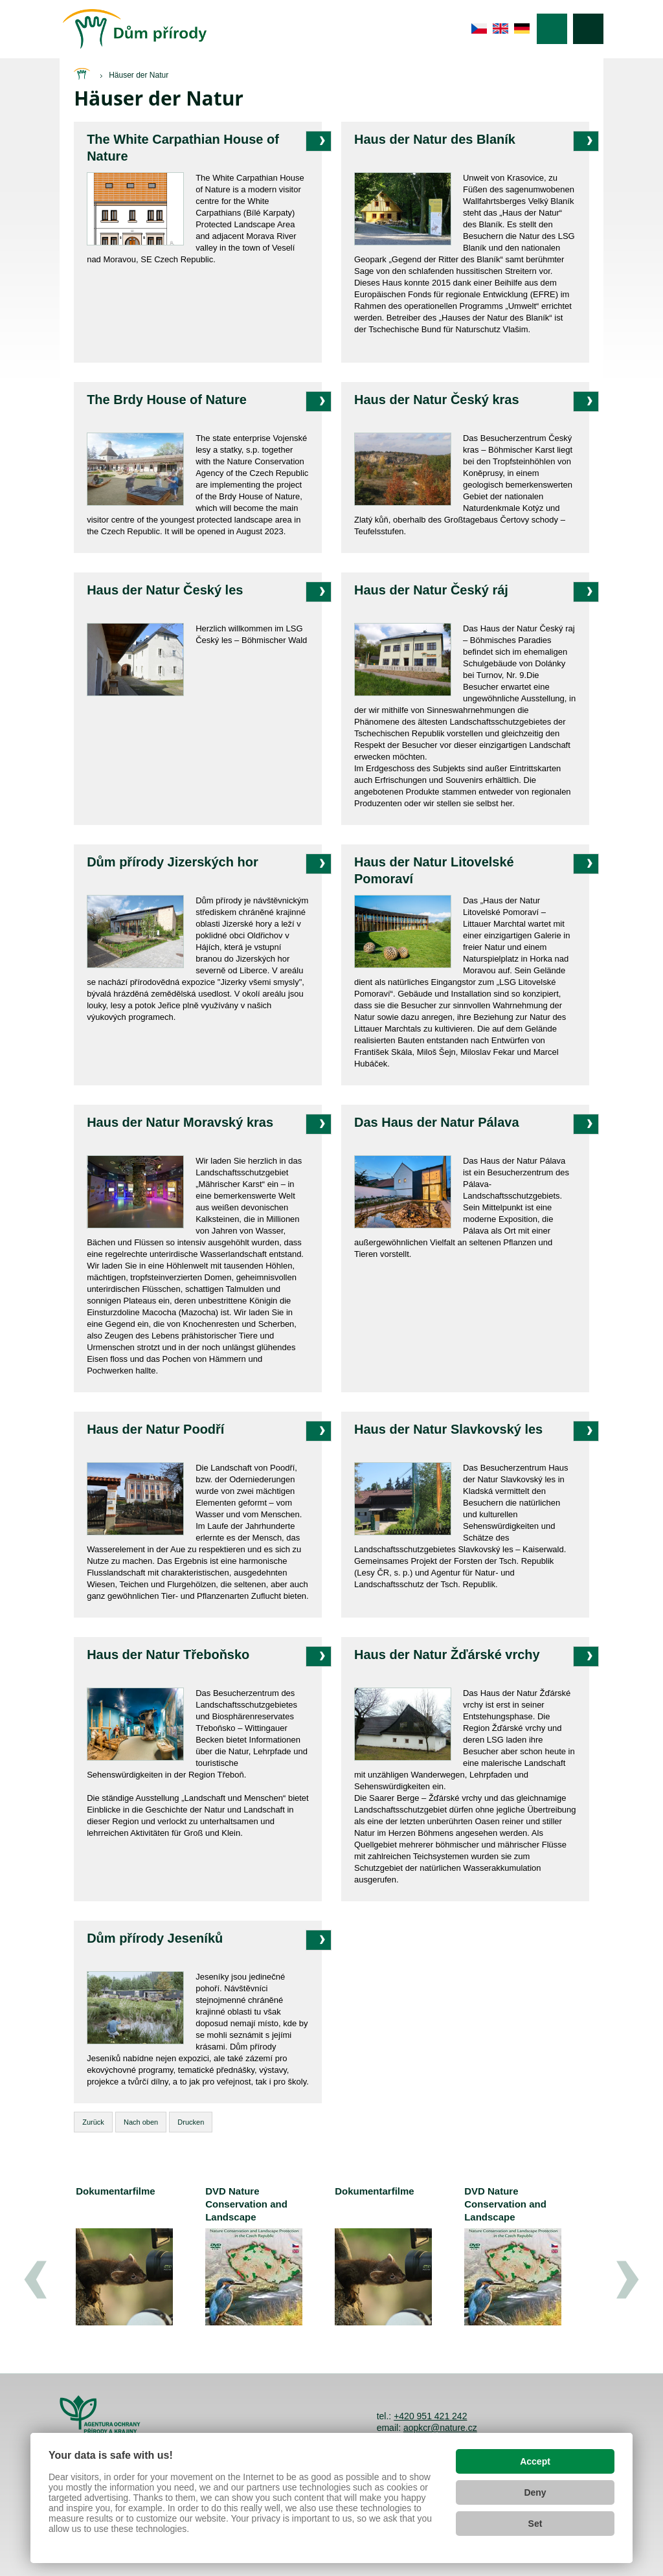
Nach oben (141, 2122)
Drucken (190, 2122)
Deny (535, 2492)
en (501, 28)
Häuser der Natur (138, 75)
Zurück (93, 2122)
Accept (535, 2461)
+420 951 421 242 (430, 2416)
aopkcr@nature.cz (440, 2428)
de (522, 28)
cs (479, 28)
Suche (588, 29)
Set (535, 2523)
